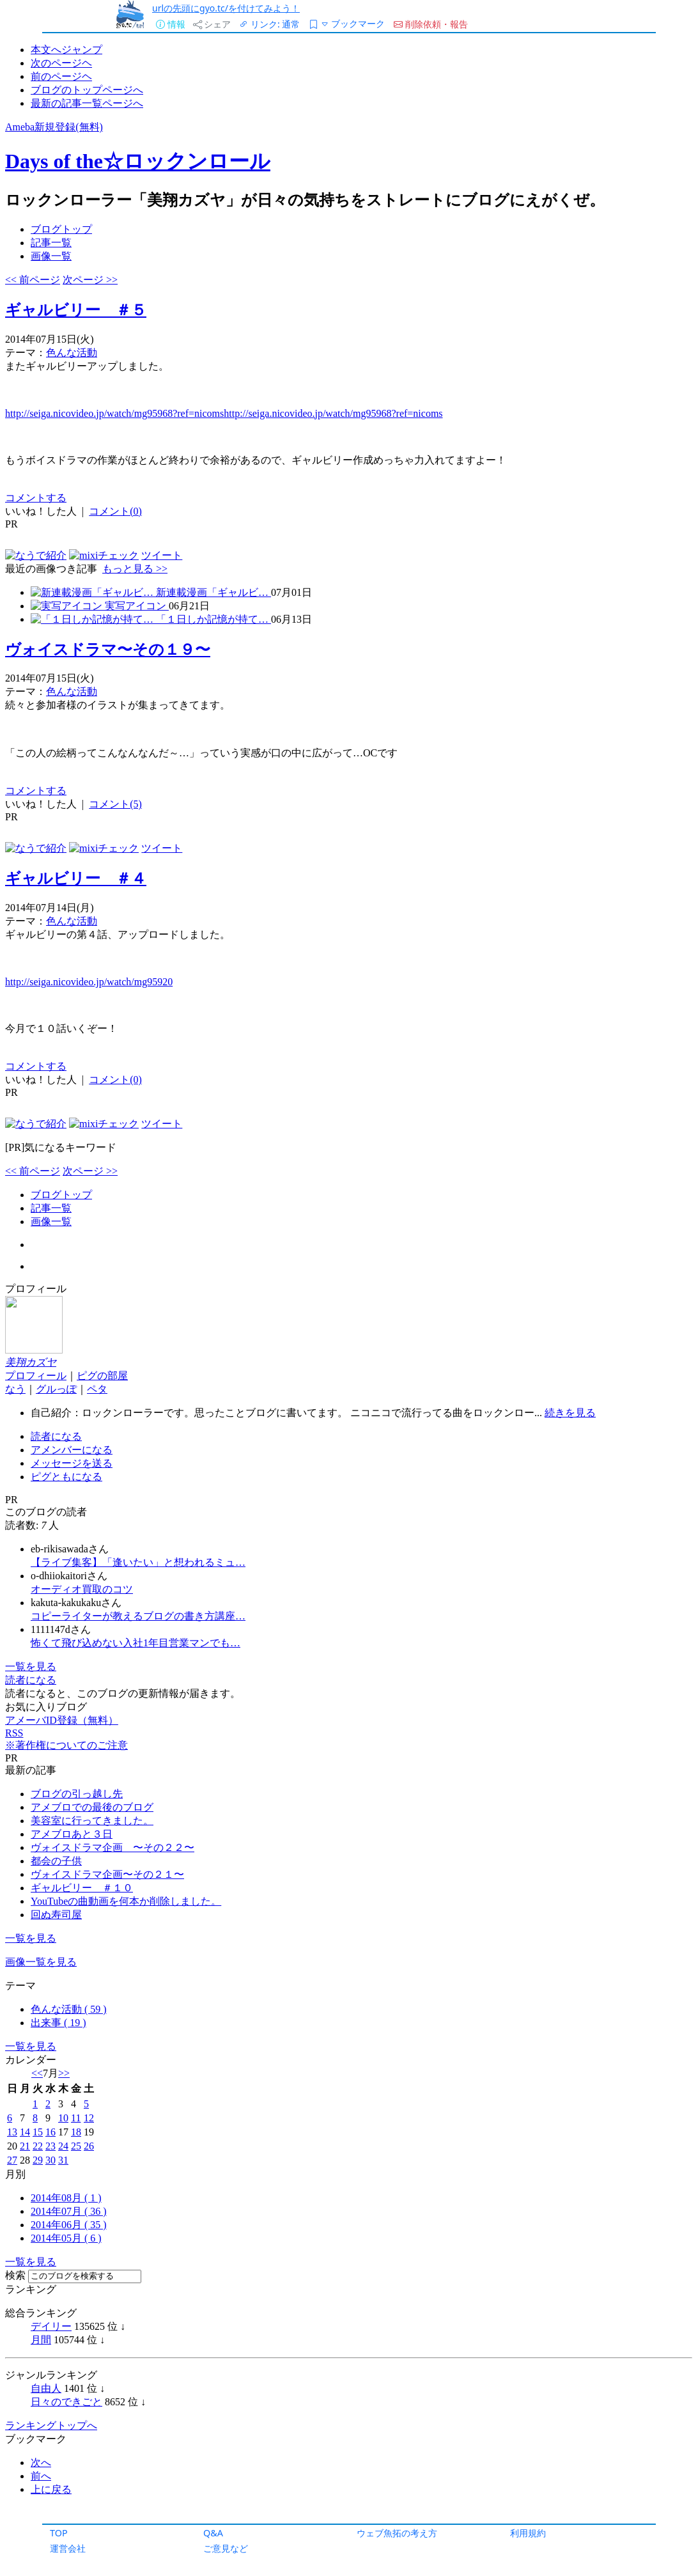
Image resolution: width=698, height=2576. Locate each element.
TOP (59, 2533)
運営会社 (68, 2548)
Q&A (213, 2533)
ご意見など (225, 2548)
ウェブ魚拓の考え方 (397, 2533)
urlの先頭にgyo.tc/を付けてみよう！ (226, 8)
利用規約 (528, 2533)
